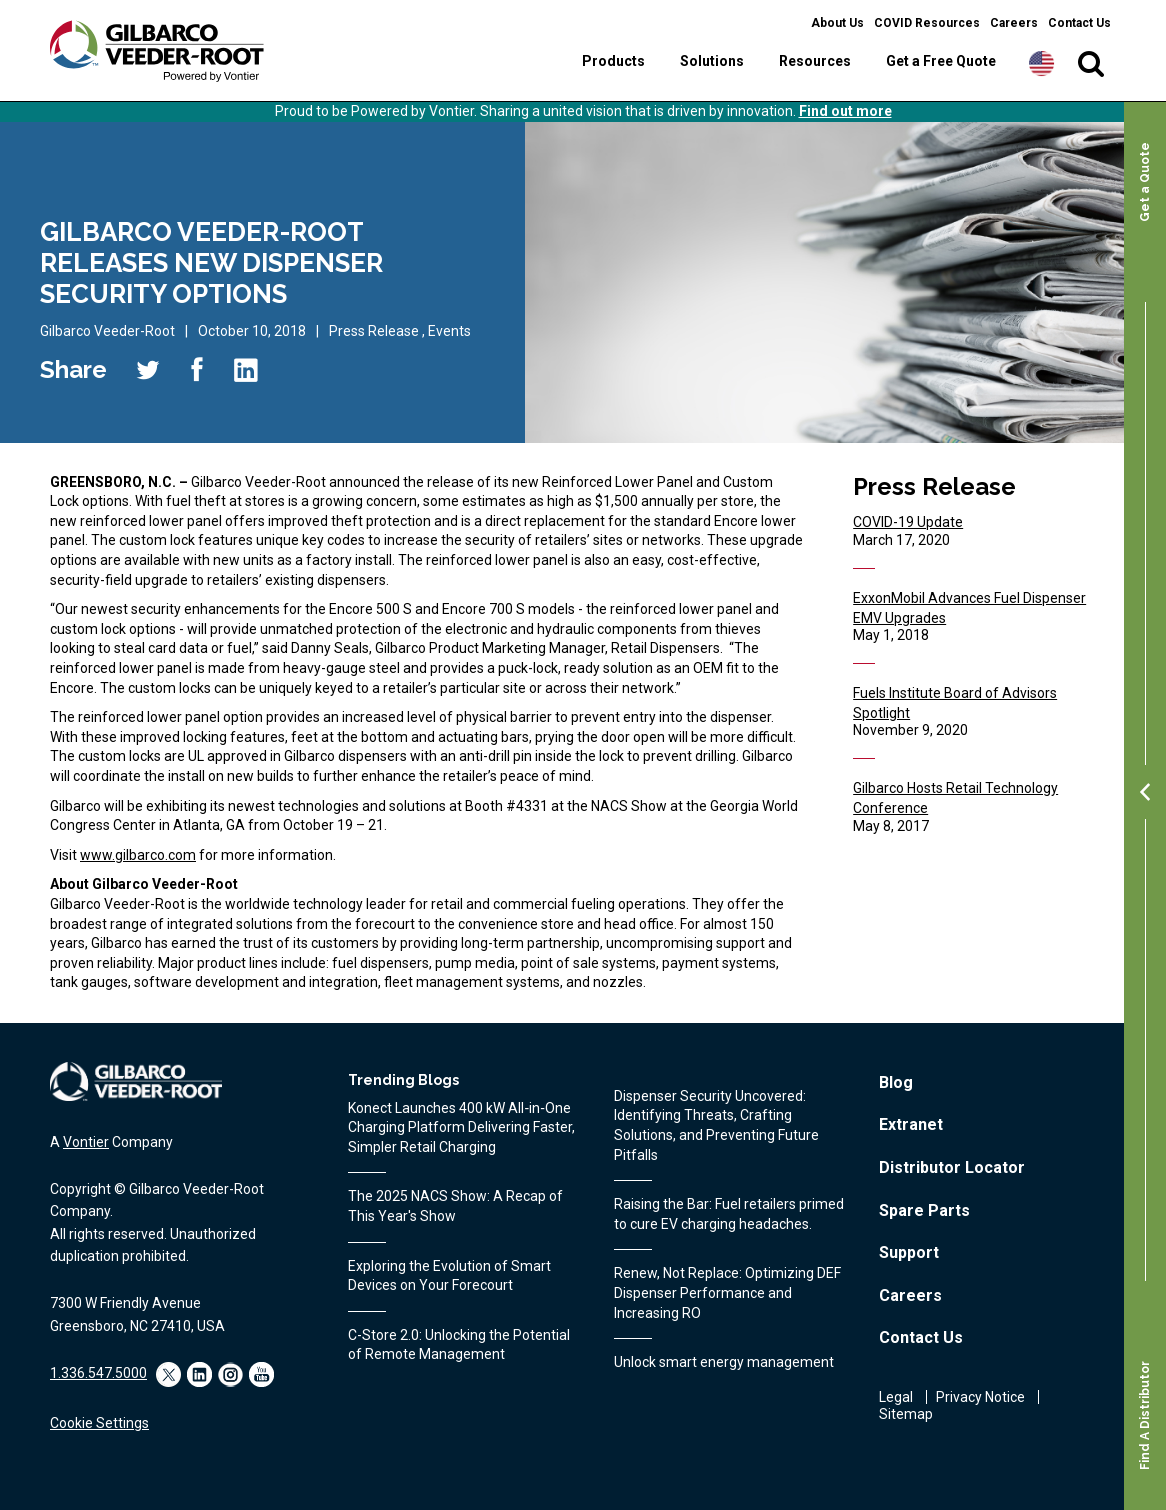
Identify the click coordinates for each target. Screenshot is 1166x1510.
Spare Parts (924, 1210)
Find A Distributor (1145, 1415)
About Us (837, 23)
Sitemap (906, 1414)
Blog (896, 1082)
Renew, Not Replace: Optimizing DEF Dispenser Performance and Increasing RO (727, 1292)
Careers (1014, 23)
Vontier (86, 1142)
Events (449, 331)
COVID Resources (927, 23)
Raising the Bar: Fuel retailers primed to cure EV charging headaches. (729, 1214)
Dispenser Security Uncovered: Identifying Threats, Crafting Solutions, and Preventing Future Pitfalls (716, 1125)
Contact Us (1079, 23)
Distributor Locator (952, 1167)
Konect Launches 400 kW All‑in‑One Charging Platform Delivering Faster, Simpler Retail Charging (461, 1127)
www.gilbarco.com (138, 855)
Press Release (374, 331)
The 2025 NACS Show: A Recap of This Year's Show (455, 1206)
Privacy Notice (980, 1397)
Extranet (911, 1124)
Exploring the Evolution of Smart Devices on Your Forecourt (449, 1276)
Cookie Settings (99, 1423)
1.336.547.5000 (98, 1373)
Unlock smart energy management (724, 1362)
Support (909, 1252)
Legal (896, 1397)
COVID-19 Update (908, 522)
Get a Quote (1145, 182)
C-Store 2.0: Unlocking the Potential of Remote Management (459, 1345)
